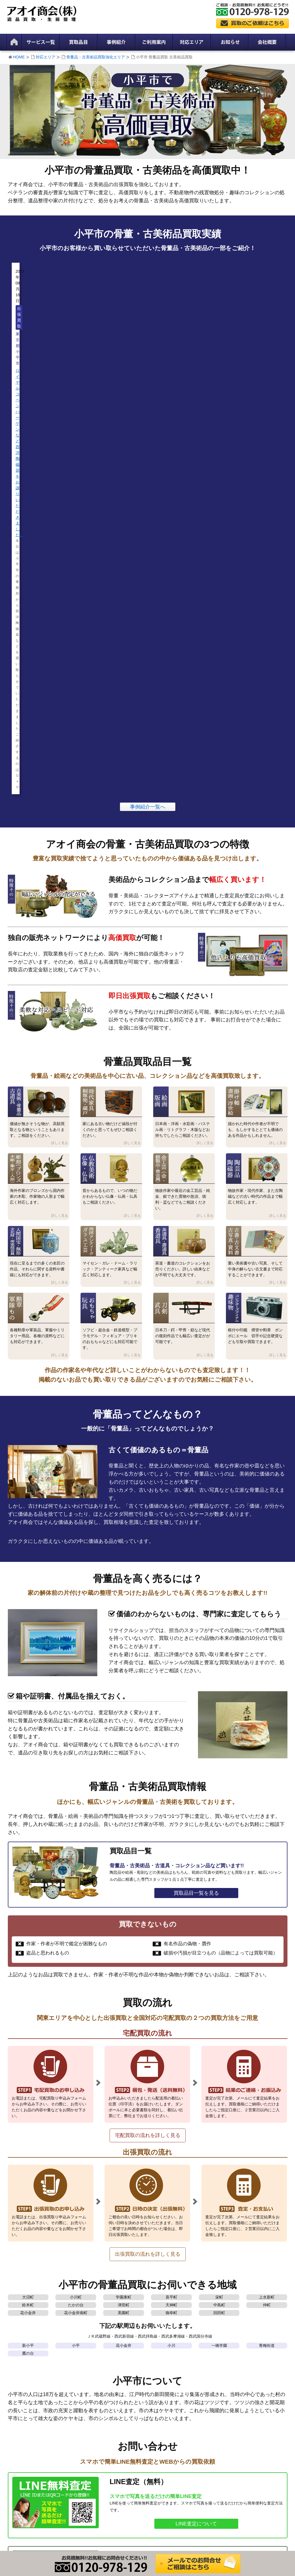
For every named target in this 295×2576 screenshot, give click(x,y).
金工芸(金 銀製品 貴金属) (168, 2399)
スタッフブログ (228, 2350)
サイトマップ (22, 2371)
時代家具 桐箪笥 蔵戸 (165, 2364)
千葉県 (192, 2281)
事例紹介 (222, 2357)
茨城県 (222, 2281)
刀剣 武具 (155, 2455)
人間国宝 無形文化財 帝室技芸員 (175, 2413)
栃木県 (252, 2281)
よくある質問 (22, 2426)
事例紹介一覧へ (147, 376)
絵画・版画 (156, 2371)
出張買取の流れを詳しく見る (147, 1824)
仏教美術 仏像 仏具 (163, 2392)
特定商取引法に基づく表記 (34, 2364)
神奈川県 (133, 2281)
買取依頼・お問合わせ (196, 2167)
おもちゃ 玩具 (159, 2448)
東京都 (103, 2281)
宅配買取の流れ (24, 2411)
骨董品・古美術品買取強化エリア (95, 57)
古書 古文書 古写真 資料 (168, 2434)
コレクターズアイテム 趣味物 (173, 2463)
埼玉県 (163, 2281)
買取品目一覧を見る (196, 1462)
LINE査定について (196, 2093)
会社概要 (19, 2350)
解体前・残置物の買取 (98, 2371)
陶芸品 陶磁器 (159, 2406)
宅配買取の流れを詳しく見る (147, 1705)
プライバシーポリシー (30, 2357)
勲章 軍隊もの (159, 2441)
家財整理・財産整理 (96, 2350)
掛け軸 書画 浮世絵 (163, 2378)
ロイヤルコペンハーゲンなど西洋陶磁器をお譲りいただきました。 (45, 336)
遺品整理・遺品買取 (96, 2364)
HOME (19, 57)
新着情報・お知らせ (231, 2343)
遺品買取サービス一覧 (98, 2343)
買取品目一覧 (158, 2343)
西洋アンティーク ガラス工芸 (173, 2420)
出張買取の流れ (24, 2404)
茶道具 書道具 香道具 (165, 2427)
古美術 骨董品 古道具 (165, 2357)
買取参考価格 (158, 2350)
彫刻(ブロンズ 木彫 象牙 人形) (173, 2385)
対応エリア (45, 57)
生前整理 (87, 2357)
